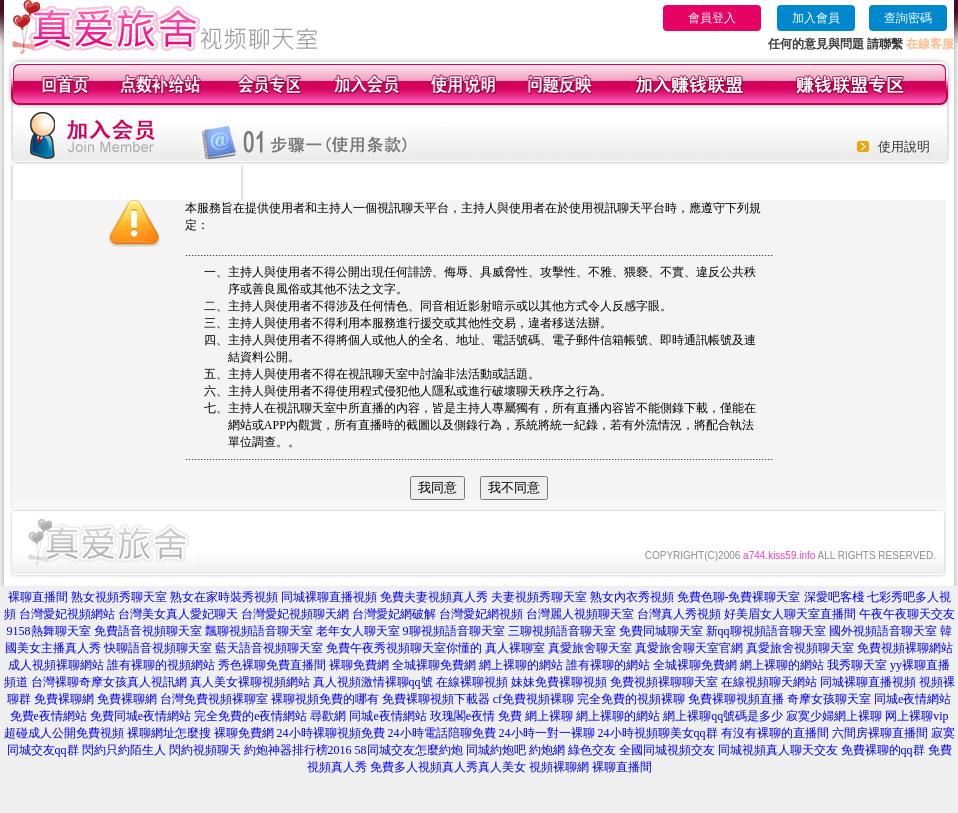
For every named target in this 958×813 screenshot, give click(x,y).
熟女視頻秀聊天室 (119, 597)
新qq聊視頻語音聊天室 (766, 631)
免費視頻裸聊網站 (905, 648)
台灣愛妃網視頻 (481, 614)
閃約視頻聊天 (205, 750)
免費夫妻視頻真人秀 (434, 597)
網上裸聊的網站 (521, 665)
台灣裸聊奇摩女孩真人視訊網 (109, 682)
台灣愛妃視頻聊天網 (295, 614)
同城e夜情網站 (912, 699)
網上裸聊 (549, 716)
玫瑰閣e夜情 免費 (476, 716)
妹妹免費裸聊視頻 (559, 682)
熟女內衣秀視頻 (632, 597)
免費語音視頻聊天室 (148, 631)
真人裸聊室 (515, 648)
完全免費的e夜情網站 (250, 716)
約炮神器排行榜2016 (298, 750)
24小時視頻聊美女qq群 (658, 733)
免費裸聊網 (64, 699)
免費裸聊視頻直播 (736, 699)
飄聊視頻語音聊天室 (259, 631)
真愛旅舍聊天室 (590, 648)
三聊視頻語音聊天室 (562, 631)
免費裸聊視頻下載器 (436, 699)
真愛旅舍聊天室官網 (689, 648)
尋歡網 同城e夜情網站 (368, 716)
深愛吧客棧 (834, 597)
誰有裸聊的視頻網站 (161, 665)
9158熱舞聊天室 (49, 631)
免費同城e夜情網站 (140, 716)
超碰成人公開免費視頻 (64, 733)
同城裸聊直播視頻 (329, 597)
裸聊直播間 (38, 597)
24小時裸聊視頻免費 (331, 733)
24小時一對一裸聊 (547, 733)
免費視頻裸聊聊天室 (664, 682)
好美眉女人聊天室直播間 (790, 614)
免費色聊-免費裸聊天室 (739, 597)
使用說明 (904, 146)
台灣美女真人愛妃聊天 (178, 614)
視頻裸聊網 (559, 767)
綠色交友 (592, 750)
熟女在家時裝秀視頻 (224, 597)
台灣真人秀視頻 (679, 614)
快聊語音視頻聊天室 (158, 648)
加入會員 (816, 18)
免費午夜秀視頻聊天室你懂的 (404, 648)
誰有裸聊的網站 (608, 665)
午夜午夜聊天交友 (907, 614)
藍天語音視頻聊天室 (269, 648)
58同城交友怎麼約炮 (409, 750)
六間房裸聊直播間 (880, 733)
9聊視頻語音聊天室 (454, 631)
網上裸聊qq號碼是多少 (723, 716)
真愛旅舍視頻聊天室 (800, 648)
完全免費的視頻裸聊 (631, 699)
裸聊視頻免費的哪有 (325, 699)
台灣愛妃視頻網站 (67, 614)
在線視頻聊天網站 (769, 682)
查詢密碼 (908, 18)
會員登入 (712, 18)
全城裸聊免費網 (434, 665)
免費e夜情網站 (48, 716)
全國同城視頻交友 (667, 750)
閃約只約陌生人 (124, 750)
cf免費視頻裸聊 (533, 699)
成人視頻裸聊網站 (56, 665)
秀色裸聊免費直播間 (272, 665)
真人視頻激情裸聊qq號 (373, 682)
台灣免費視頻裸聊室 (214, 699)
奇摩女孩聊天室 (829, 699)
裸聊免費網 (359, 665)
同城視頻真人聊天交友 (778, 750)
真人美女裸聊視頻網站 (250, 682)
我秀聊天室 (857, 665)
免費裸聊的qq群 (883, 750)
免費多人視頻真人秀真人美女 (448, 767)
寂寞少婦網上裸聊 (834, 716)
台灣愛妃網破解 (394, 614)
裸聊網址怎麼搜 (169, 733)
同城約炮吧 (496, 750)
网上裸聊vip (916, 716)
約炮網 (547, 750)
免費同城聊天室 (661, 631)
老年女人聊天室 (358, 631)
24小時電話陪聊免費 (442, 733)
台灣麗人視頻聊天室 (580, 614)
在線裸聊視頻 (472, 682)
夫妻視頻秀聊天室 (539, 597)
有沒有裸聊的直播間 (775, 733)
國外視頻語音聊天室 (883, 631)
